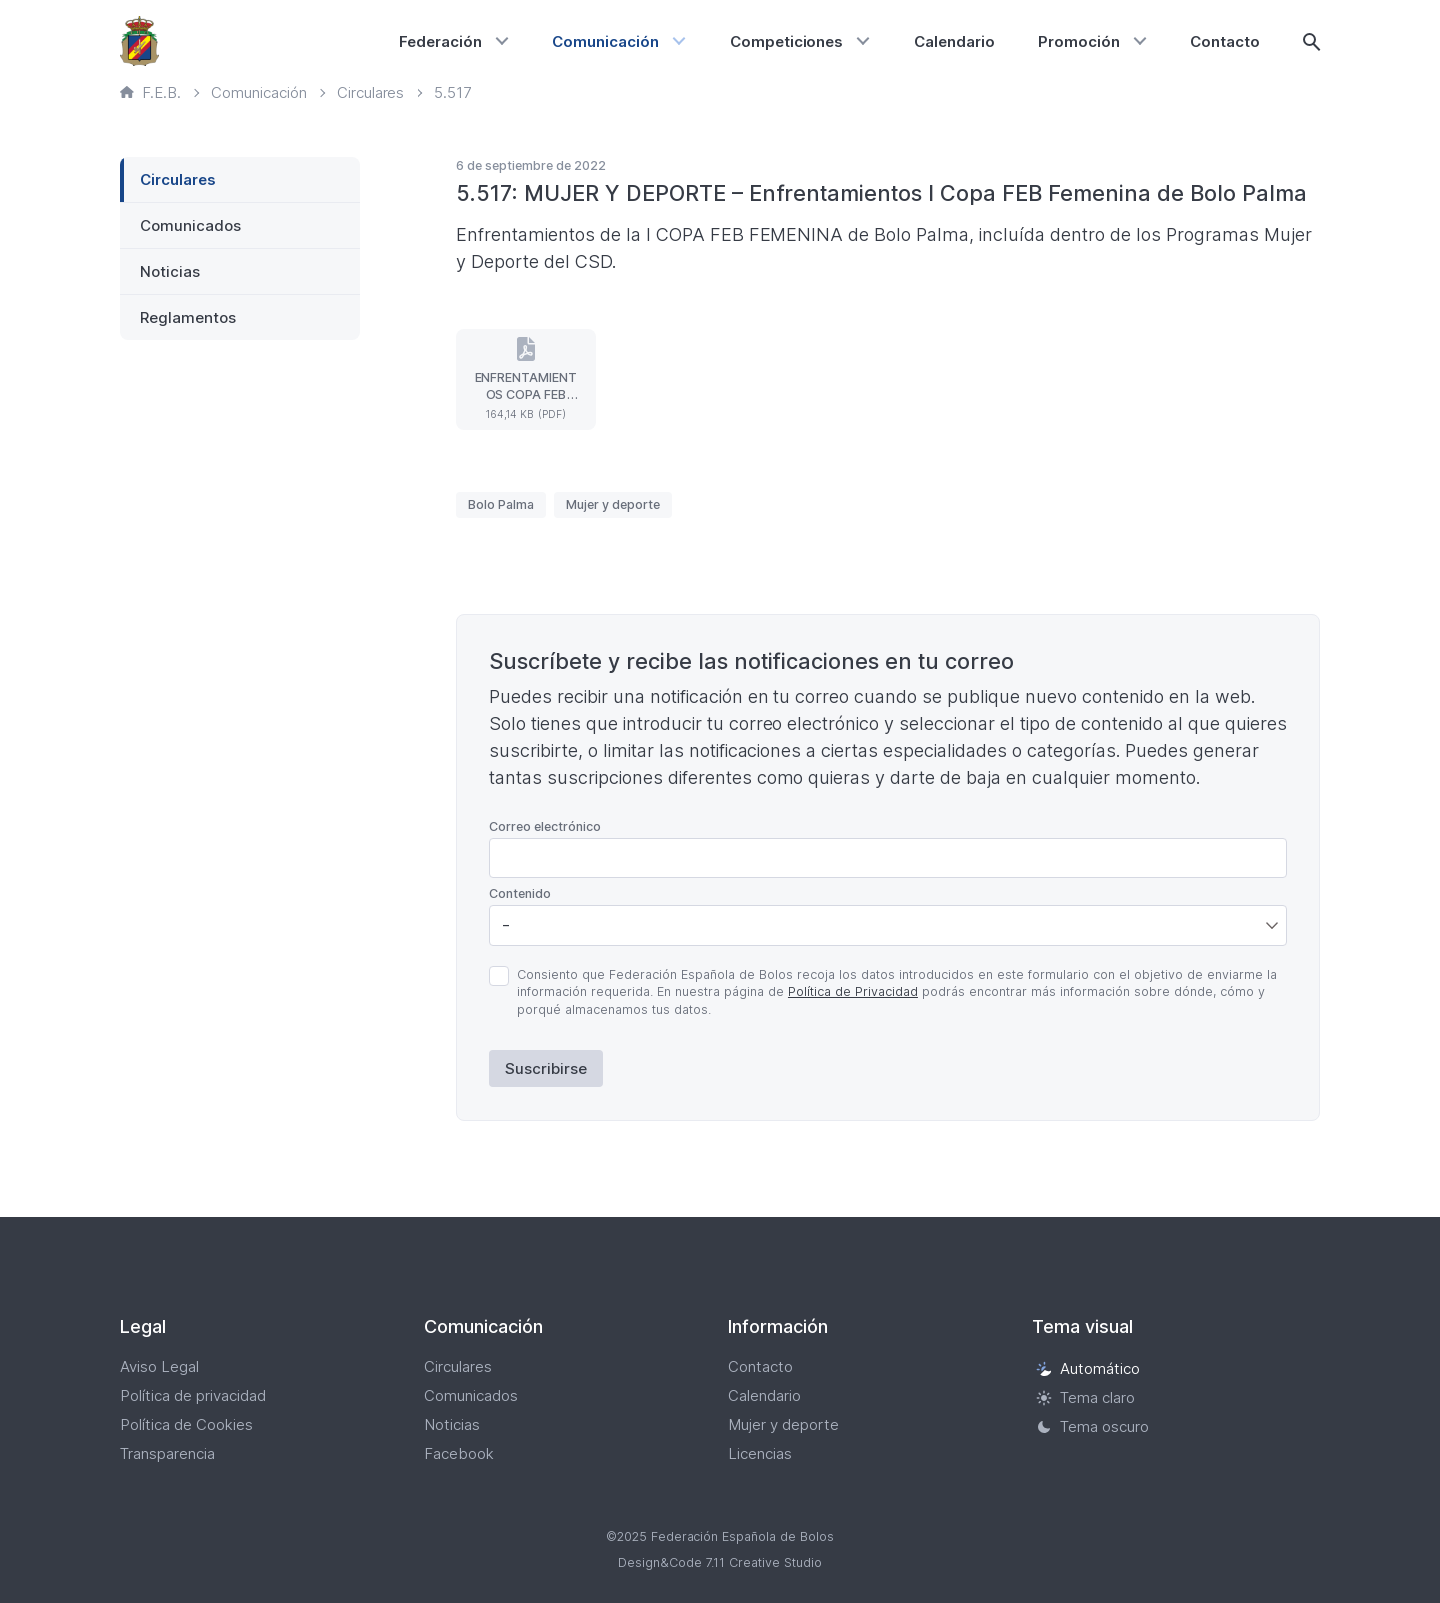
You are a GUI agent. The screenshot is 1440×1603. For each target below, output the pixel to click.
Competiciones (787, 41)
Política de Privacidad (853, 991)
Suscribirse (546, 1068)
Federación (440, 41)
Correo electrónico (545, 826)
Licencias (760, 1453)
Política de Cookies (186, 1424)
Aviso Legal (159, 1366)
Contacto (1225, 41)
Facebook (459, 1453)
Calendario (954, 41)
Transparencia (167, 1453)
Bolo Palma (501, 504)
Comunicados (190, 225)
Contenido (520, 893)
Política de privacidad (193, 1395)
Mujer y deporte (613, 504)
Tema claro (1085, 1397)
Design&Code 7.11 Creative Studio (720, 1562)
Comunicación (605, 41)
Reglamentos (188, 317)
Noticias (170, 271)
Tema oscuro (1092, 1426)
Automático (1088, 1368)
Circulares (178, 179)
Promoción (1079, 41)
